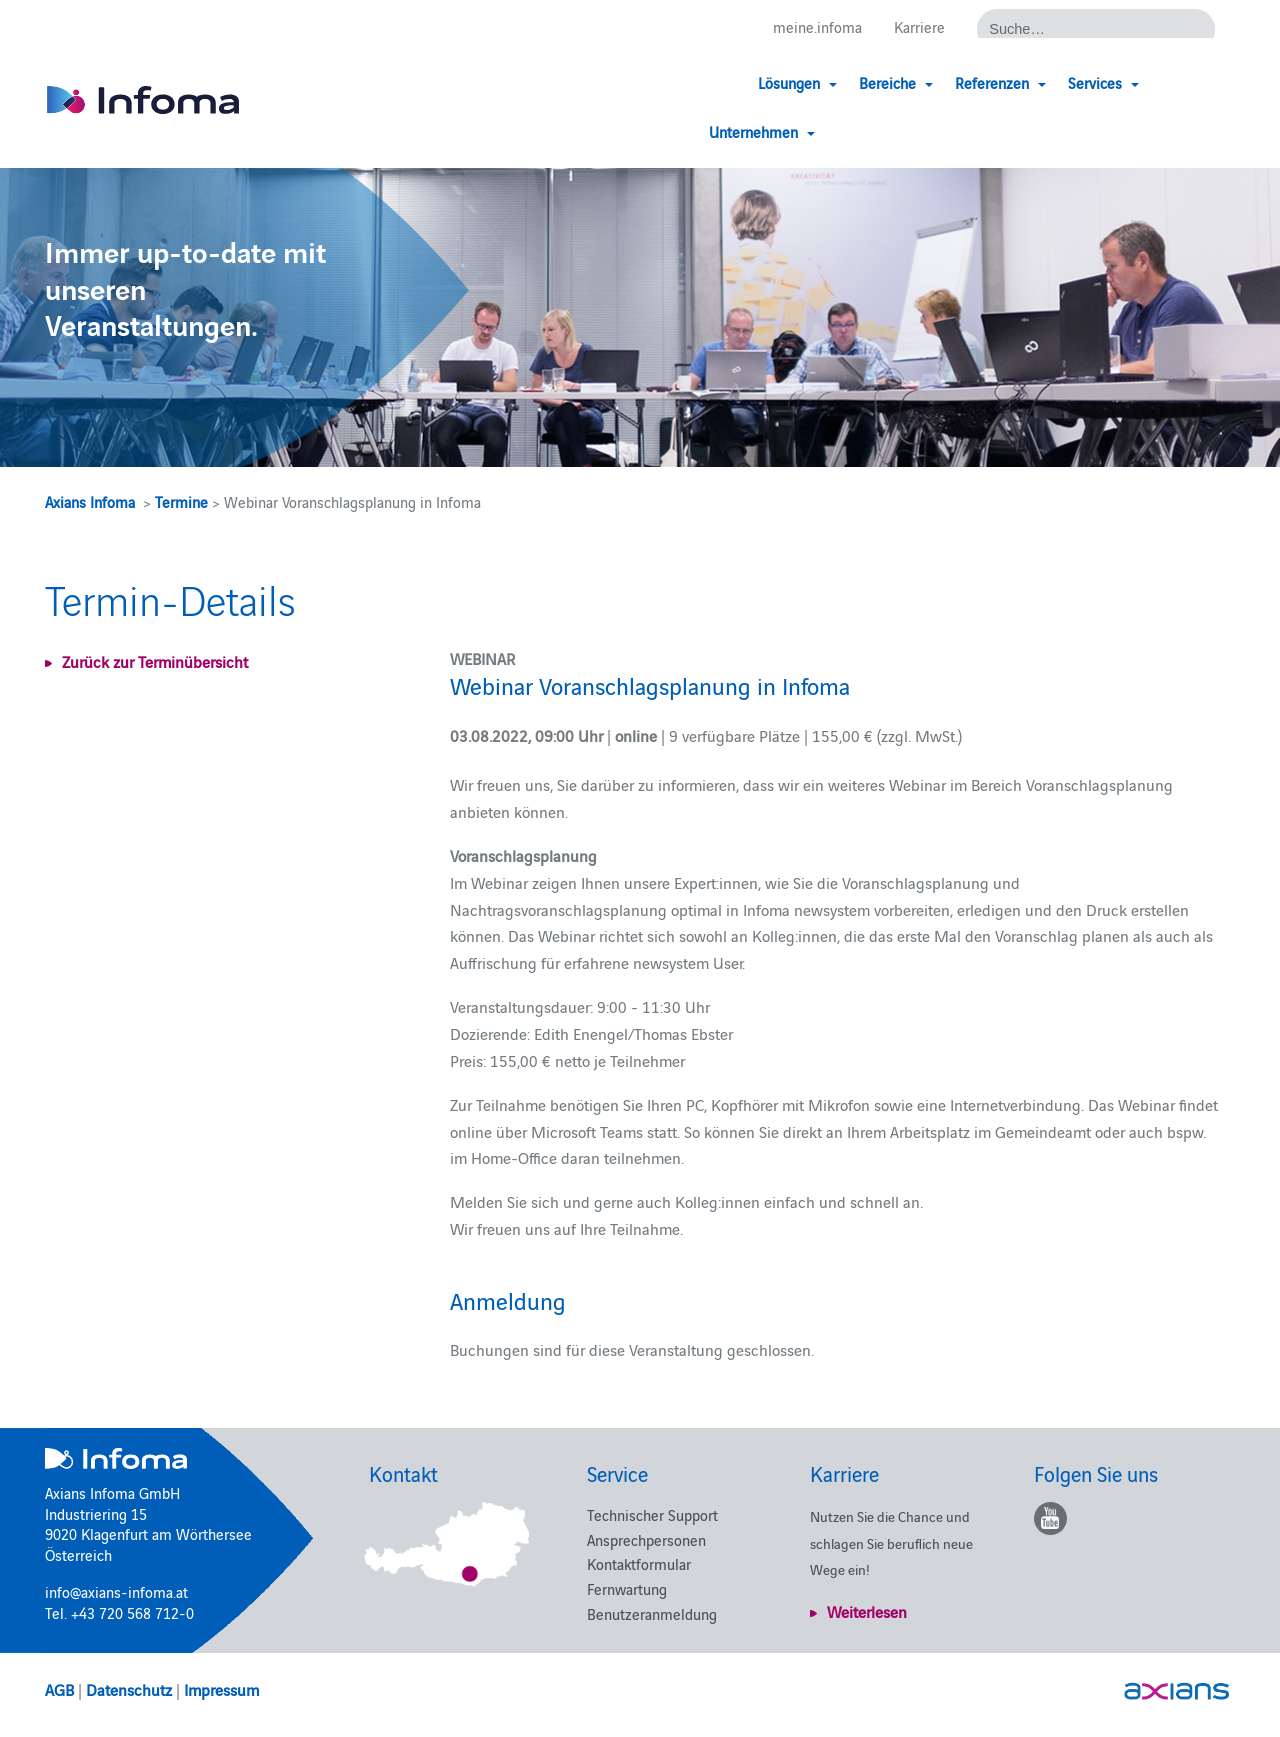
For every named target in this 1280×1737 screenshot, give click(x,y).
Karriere (919, 27)
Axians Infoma (90, 501)
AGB (59, 1689)
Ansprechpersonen (646, 1539)
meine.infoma (817, 27)
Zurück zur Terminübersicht (155, 661)
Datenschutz (129, 1689)
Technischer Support (652, 1514)
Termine (181, 501)
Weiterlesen (867, 1611)
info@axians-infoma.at (116, 1591)
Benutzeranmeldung (652, 1613)
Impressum (221, 1689)
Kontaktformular (639, 1563)
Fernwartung (627, 1588)
